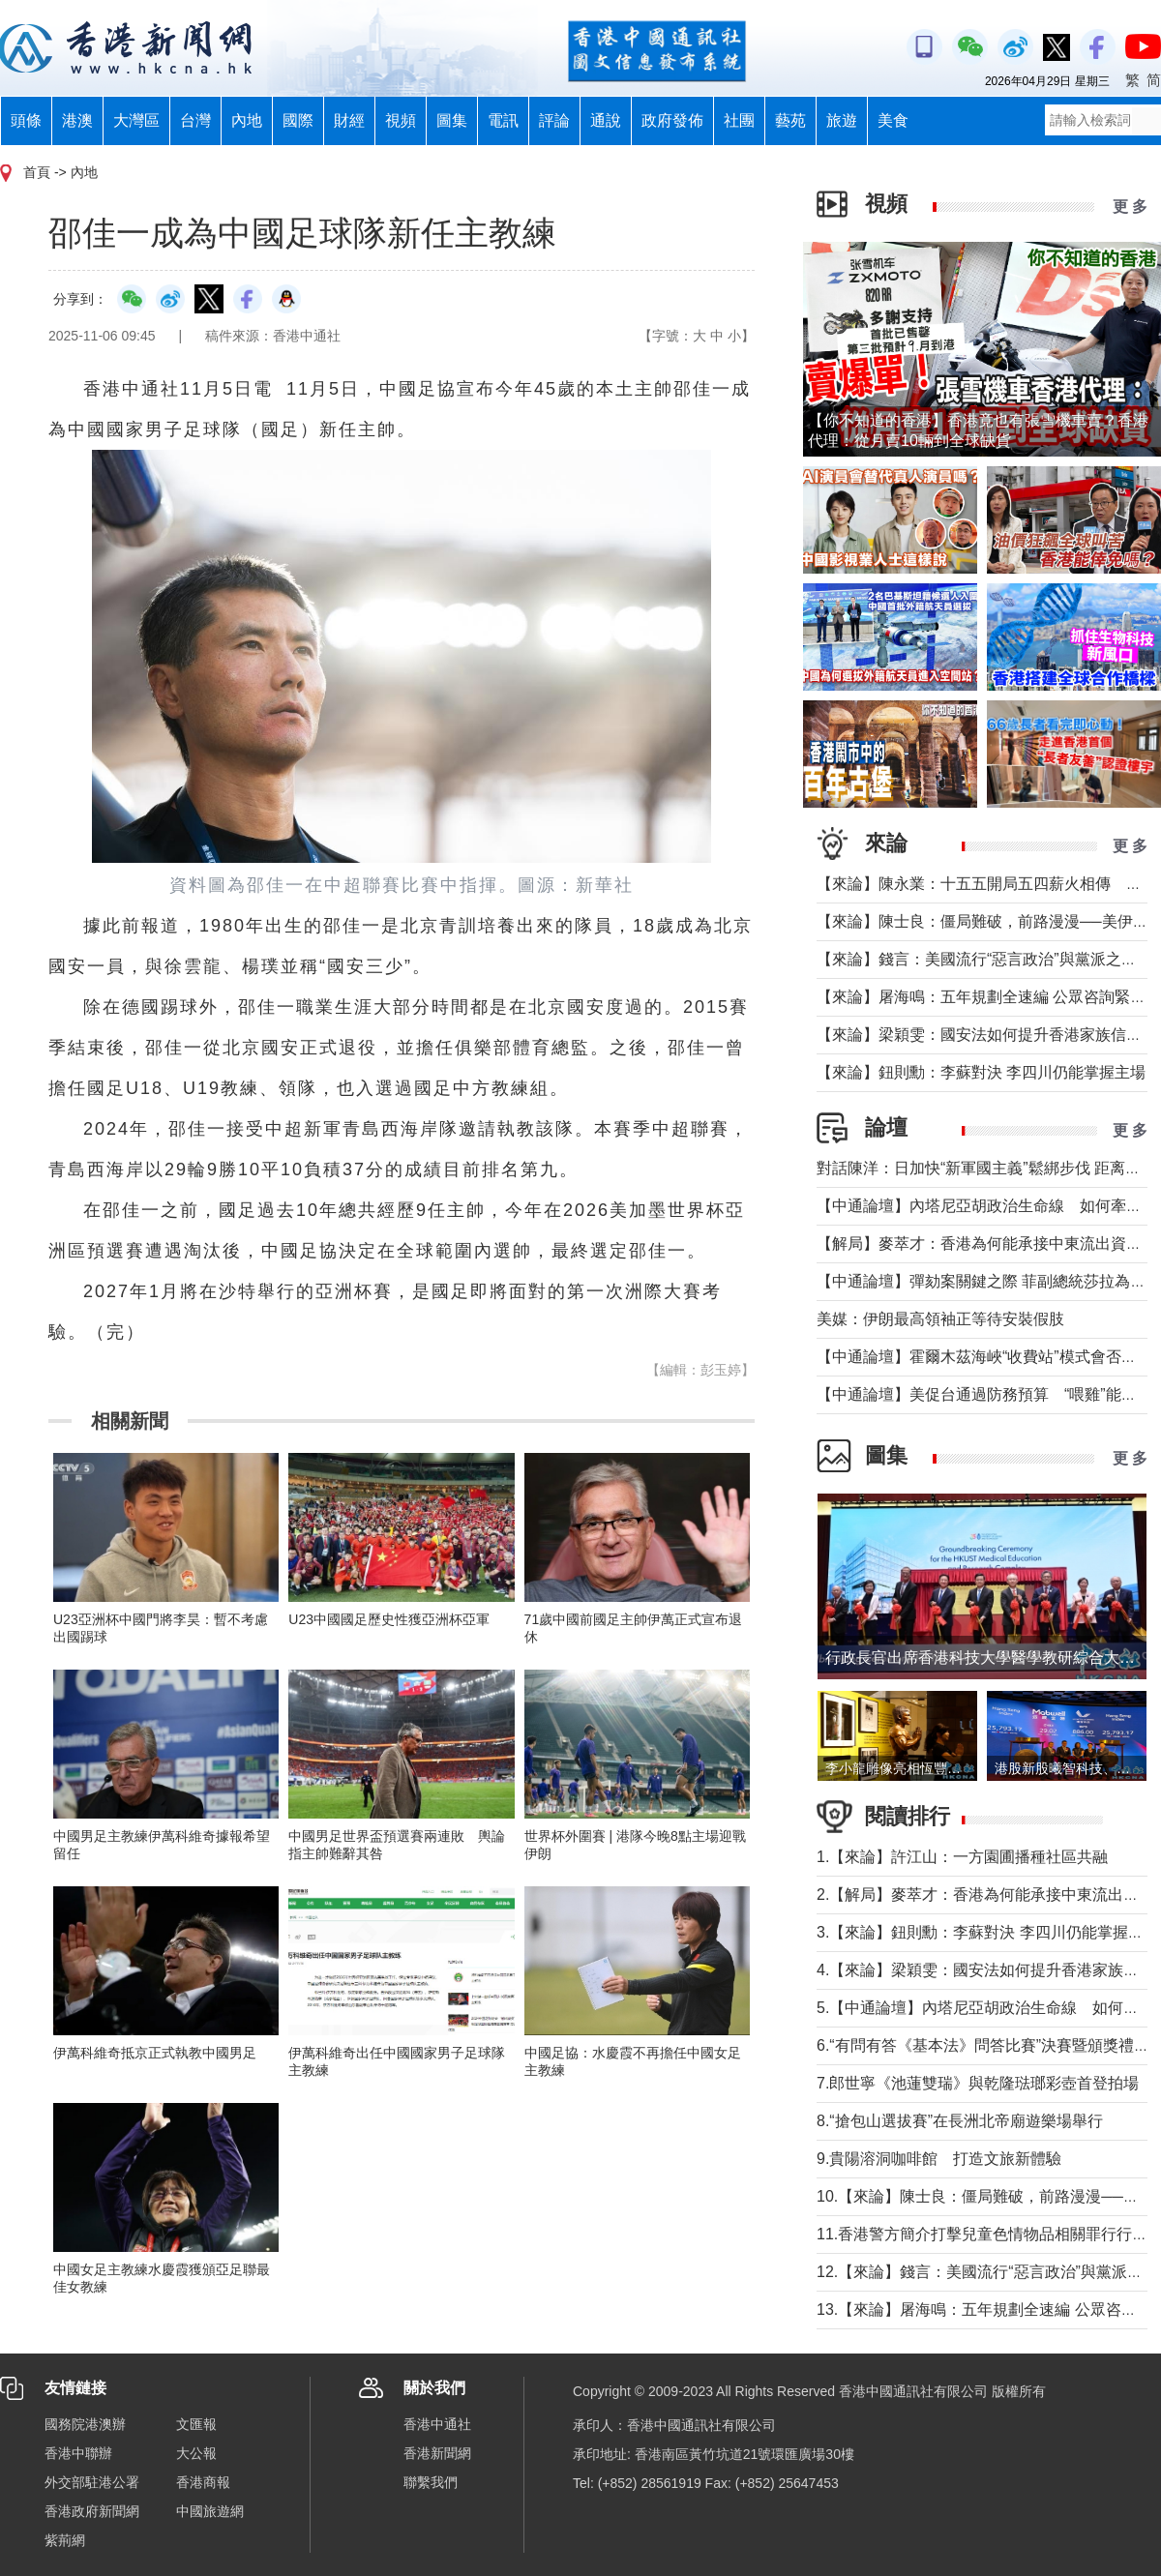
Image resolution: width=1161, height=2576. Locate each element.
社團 (739, 120)
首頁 (36, 172)
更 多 (1130, 206)
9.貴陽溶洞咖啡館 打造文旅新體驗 (939, 2158)
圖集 (451, 120)
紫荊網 (65, 2540)
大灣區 (136, 120)
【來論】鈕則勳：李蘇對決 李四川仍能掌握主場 (981, 1072)
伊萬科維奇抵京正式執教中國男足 (154, 2052)
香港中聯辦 (78, 2453)
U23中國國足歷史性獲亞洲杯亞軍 (389, 1619)
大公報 (196, 2453)
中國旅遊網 (210, 2511)
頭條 (26, 120)
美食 (893, 120)
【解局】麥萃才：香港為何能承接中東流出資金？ (987, 1243)
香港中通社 (437, 2424)
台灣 (195, 120)
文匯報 (196, 2424)
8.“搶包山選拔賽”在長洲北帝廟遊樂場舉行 (960, 2121)
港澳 (77, 120)
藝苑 (790, 120)
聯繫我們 (430, 2482)
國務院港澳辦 (85, 2424)
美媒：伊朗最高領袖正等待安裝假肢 (940, 1319)
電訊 (503, 120)
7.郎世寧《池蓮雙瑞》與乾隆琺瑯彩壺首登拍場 (978, 2083)
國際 (298, 120)
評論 (554, 120)
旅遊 (841, 120)
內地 (246, 120)
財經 (349, 120)
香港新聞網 (437, 2453)
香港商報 (203, 2482)
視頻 (400, 120)
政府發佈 (672, 120)
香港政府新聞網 (92, 2511)
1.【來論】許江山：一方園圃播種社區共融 (962, 1857)
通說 (605, 120)
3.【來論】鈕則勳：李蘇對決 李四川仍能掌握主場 (988, 1932)
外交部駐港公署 (92, 2482)
